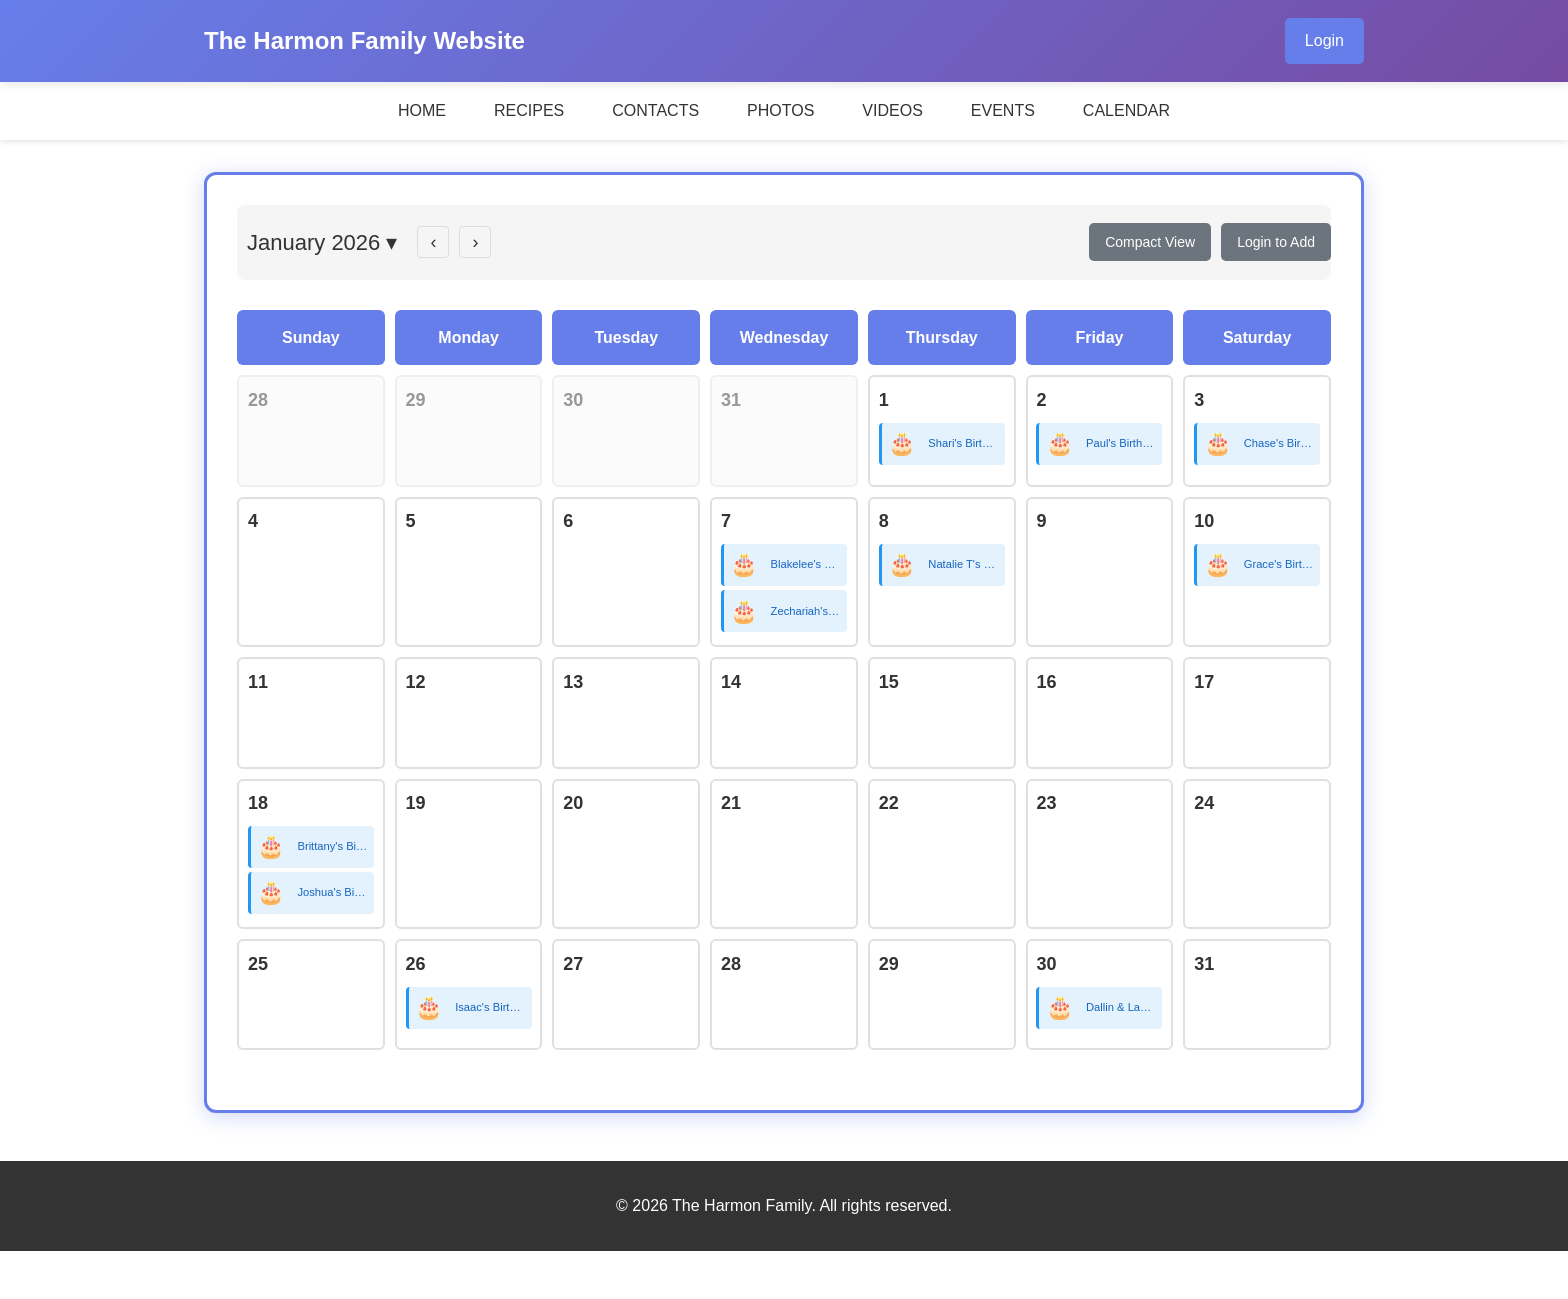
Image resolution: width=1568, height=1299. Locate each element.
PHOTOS (780, 110)
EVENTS (1003, 110)
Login (1324, 40)
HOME (422, 110)
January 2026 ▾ (322, 242)
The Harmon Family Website (364, 40)
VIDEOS (892, 110)
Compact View (1150, 242)
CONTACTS (655, 110)
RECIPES (529, 110)
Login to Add (1276, 242)
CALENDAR (1126, 110)
